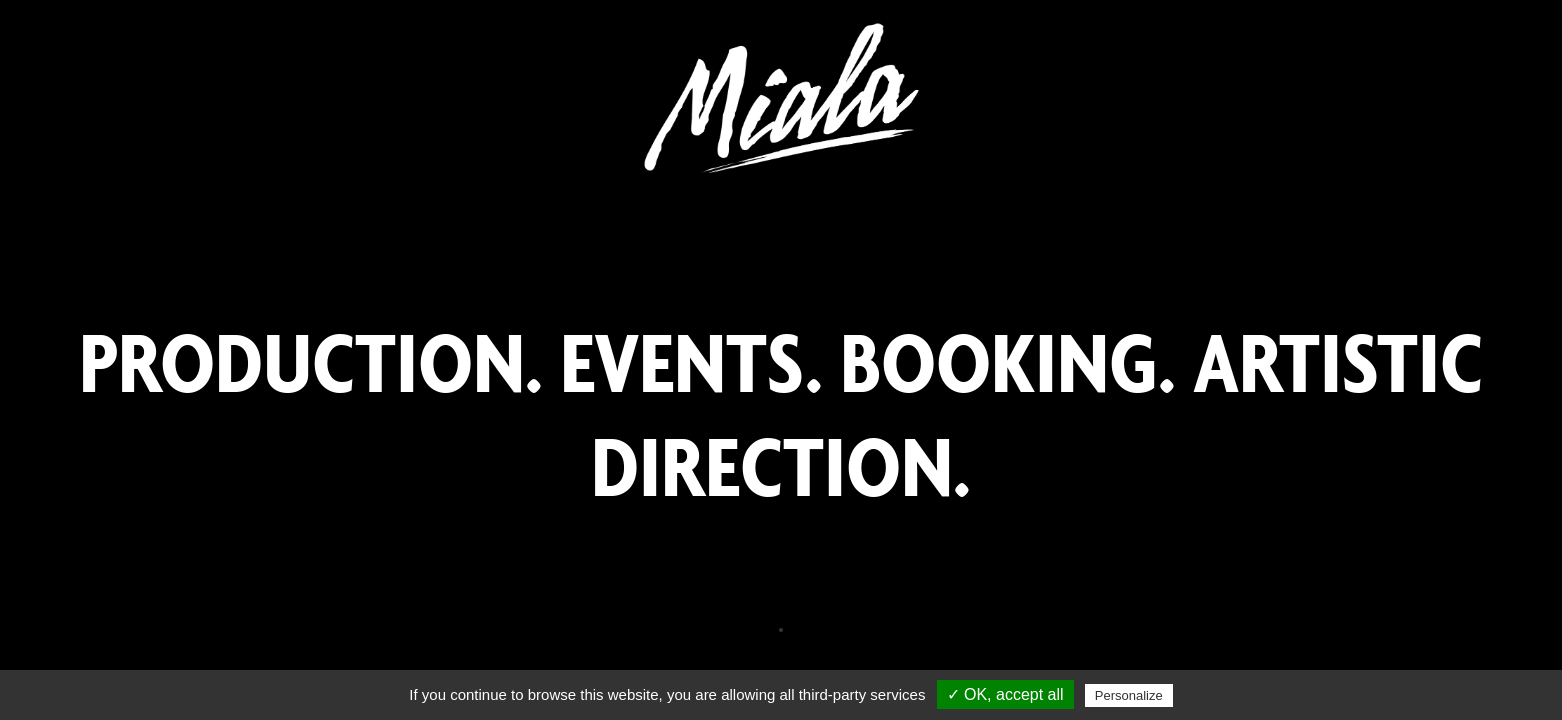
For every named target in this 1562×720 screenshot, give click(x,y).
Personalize (1129, 695)
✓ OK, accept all (1005, 694)
